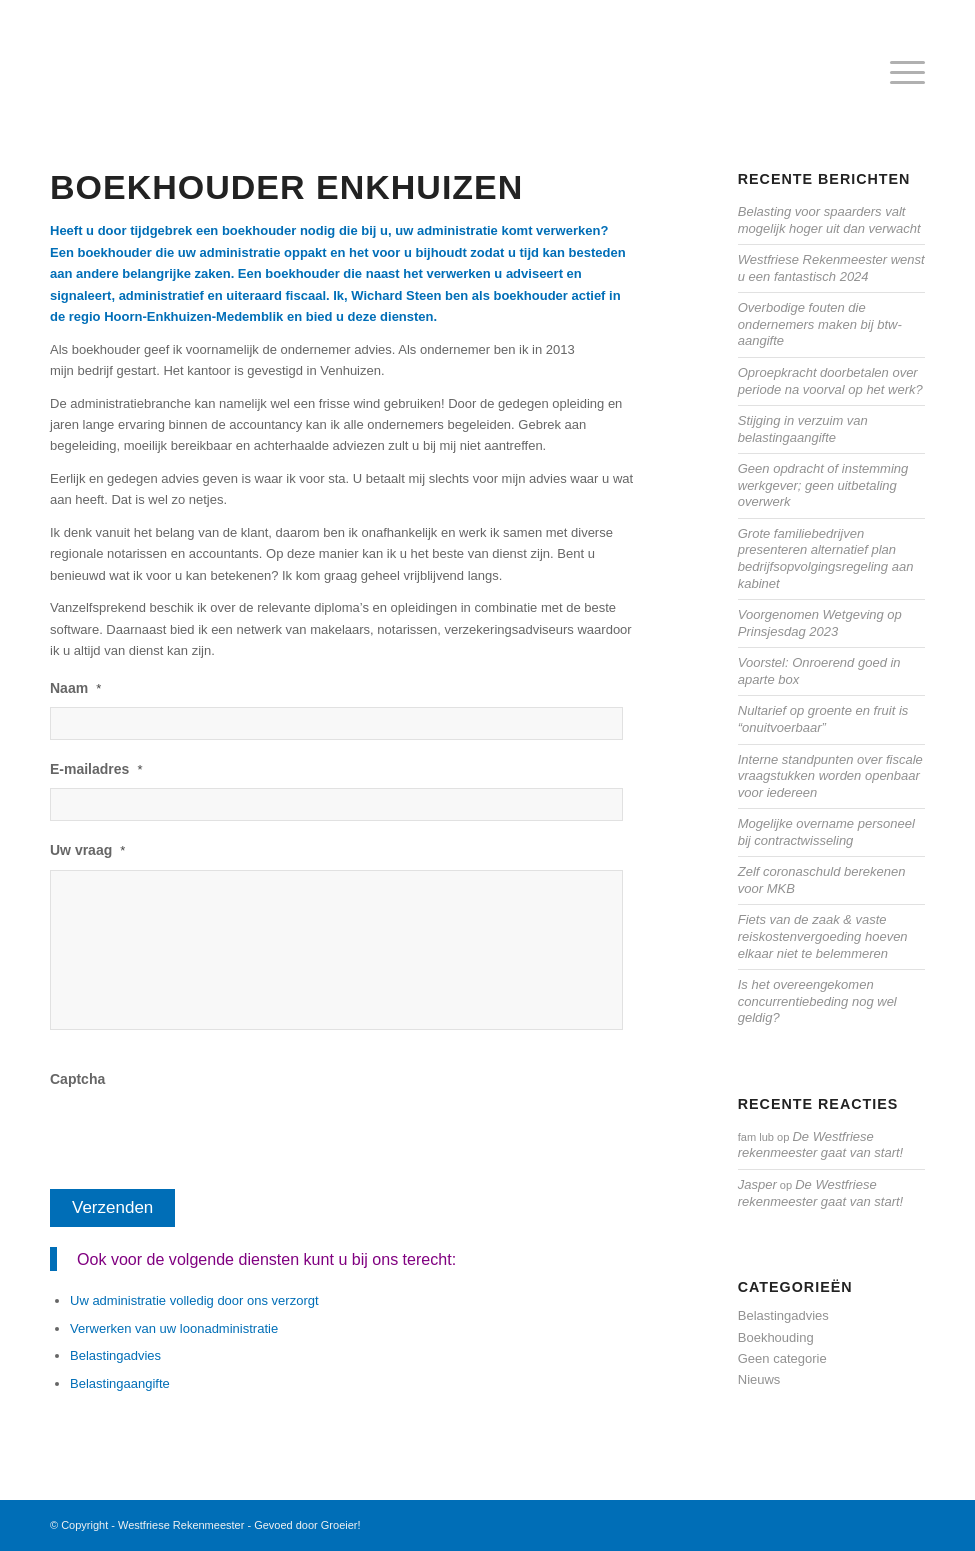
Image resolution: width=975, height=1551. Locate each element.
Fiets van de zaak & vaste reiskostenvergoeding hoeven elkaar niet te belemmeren (823, 936)
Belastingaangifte (120, 1383)
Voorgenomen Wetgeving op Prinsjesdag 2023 (820, 623)
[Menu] (897, 74)
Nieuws (759, 1379)
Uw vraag (87, 850)
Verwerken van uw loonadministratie (174, 1328)
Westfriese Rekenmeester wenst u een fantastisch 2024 (831, 268)
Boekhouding (776, 1337)
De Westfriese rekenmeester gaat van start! (820, 1145)
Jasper (757, 1184)
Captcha (77, 1079)
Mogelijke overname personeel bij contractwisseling (826, 832)
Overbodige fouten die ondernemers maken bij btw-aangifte (820, 324)
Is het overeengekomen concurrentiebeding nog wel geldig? (817, 1001)
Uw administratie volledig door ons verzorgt (194, 1300)
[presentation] (202, 1137)
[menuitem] (897, 74)
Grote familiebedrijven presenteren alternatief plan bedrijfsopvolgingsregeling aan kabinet (826, 558)
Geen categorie (782, 1358)
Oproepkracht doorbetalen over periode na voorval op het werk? (830, 381)
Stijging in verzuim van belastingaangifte (803, 429)
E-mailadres (96, 769)
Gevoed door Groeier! (307, 1525)
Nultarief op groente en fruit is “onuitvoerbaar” (823, 719)
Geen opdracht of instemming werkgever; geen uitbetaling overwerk (823, 485)
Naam (75, 688)
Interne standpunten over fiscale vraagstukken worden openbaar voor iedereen (830, 776)
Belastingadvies (115, 1355)
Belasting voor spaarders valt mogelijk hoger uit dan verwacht (829, 220)
